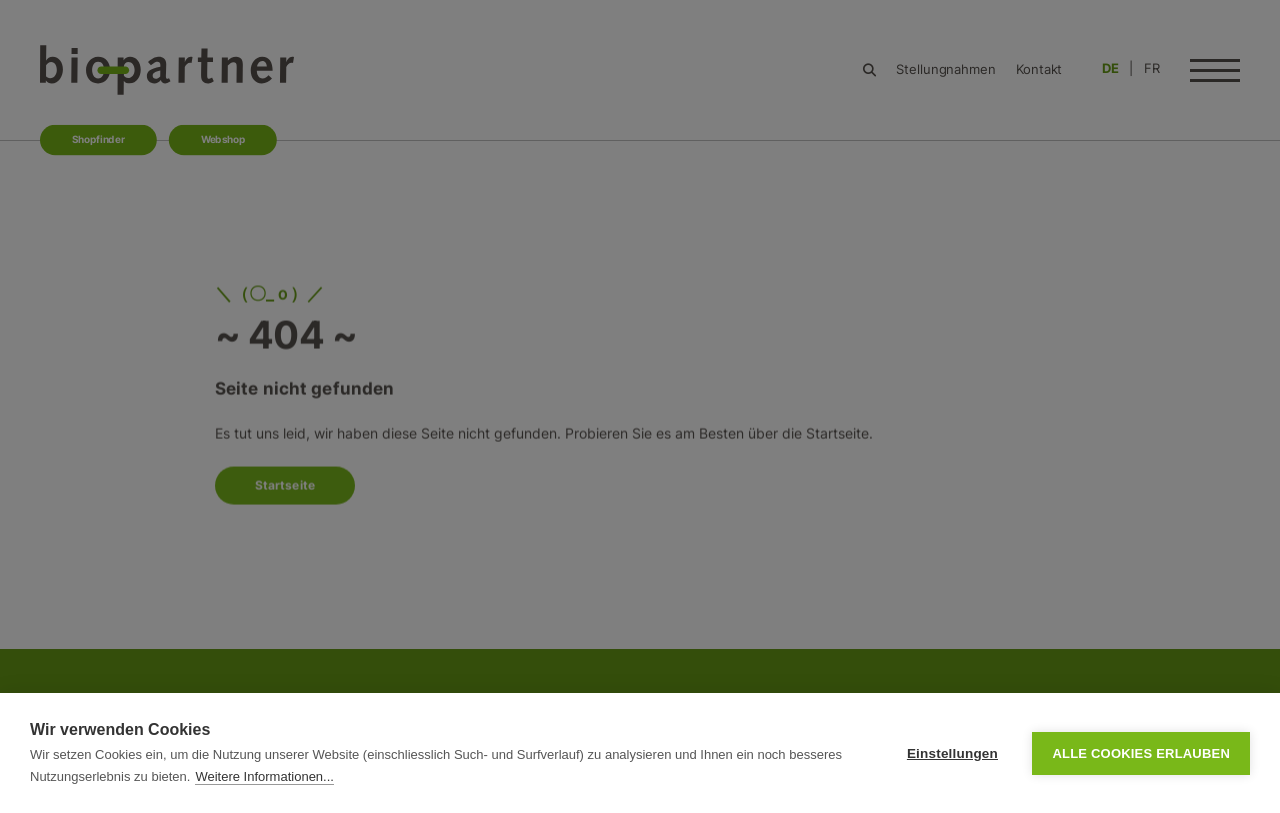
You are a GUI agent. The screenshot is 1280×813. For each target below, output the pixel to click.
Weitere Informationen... (264, 776)
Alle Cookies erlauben (1141, 753)
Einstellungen (952, 753)
